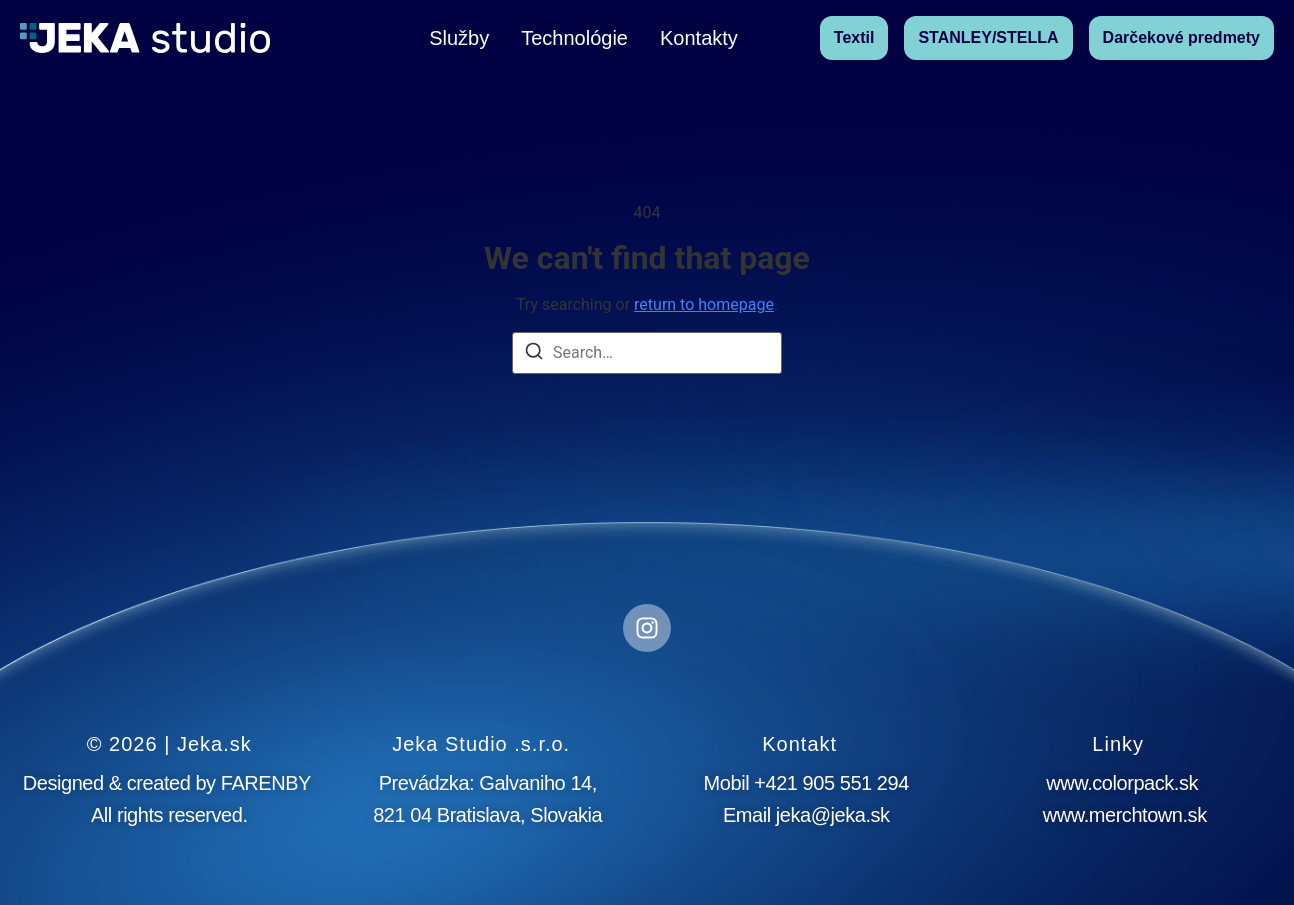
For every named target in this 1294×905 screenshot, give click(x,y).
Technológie (574, 38)
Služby (459, 38)
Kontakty (699, 38)
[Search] (534, 354)
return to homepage (704, 304)
